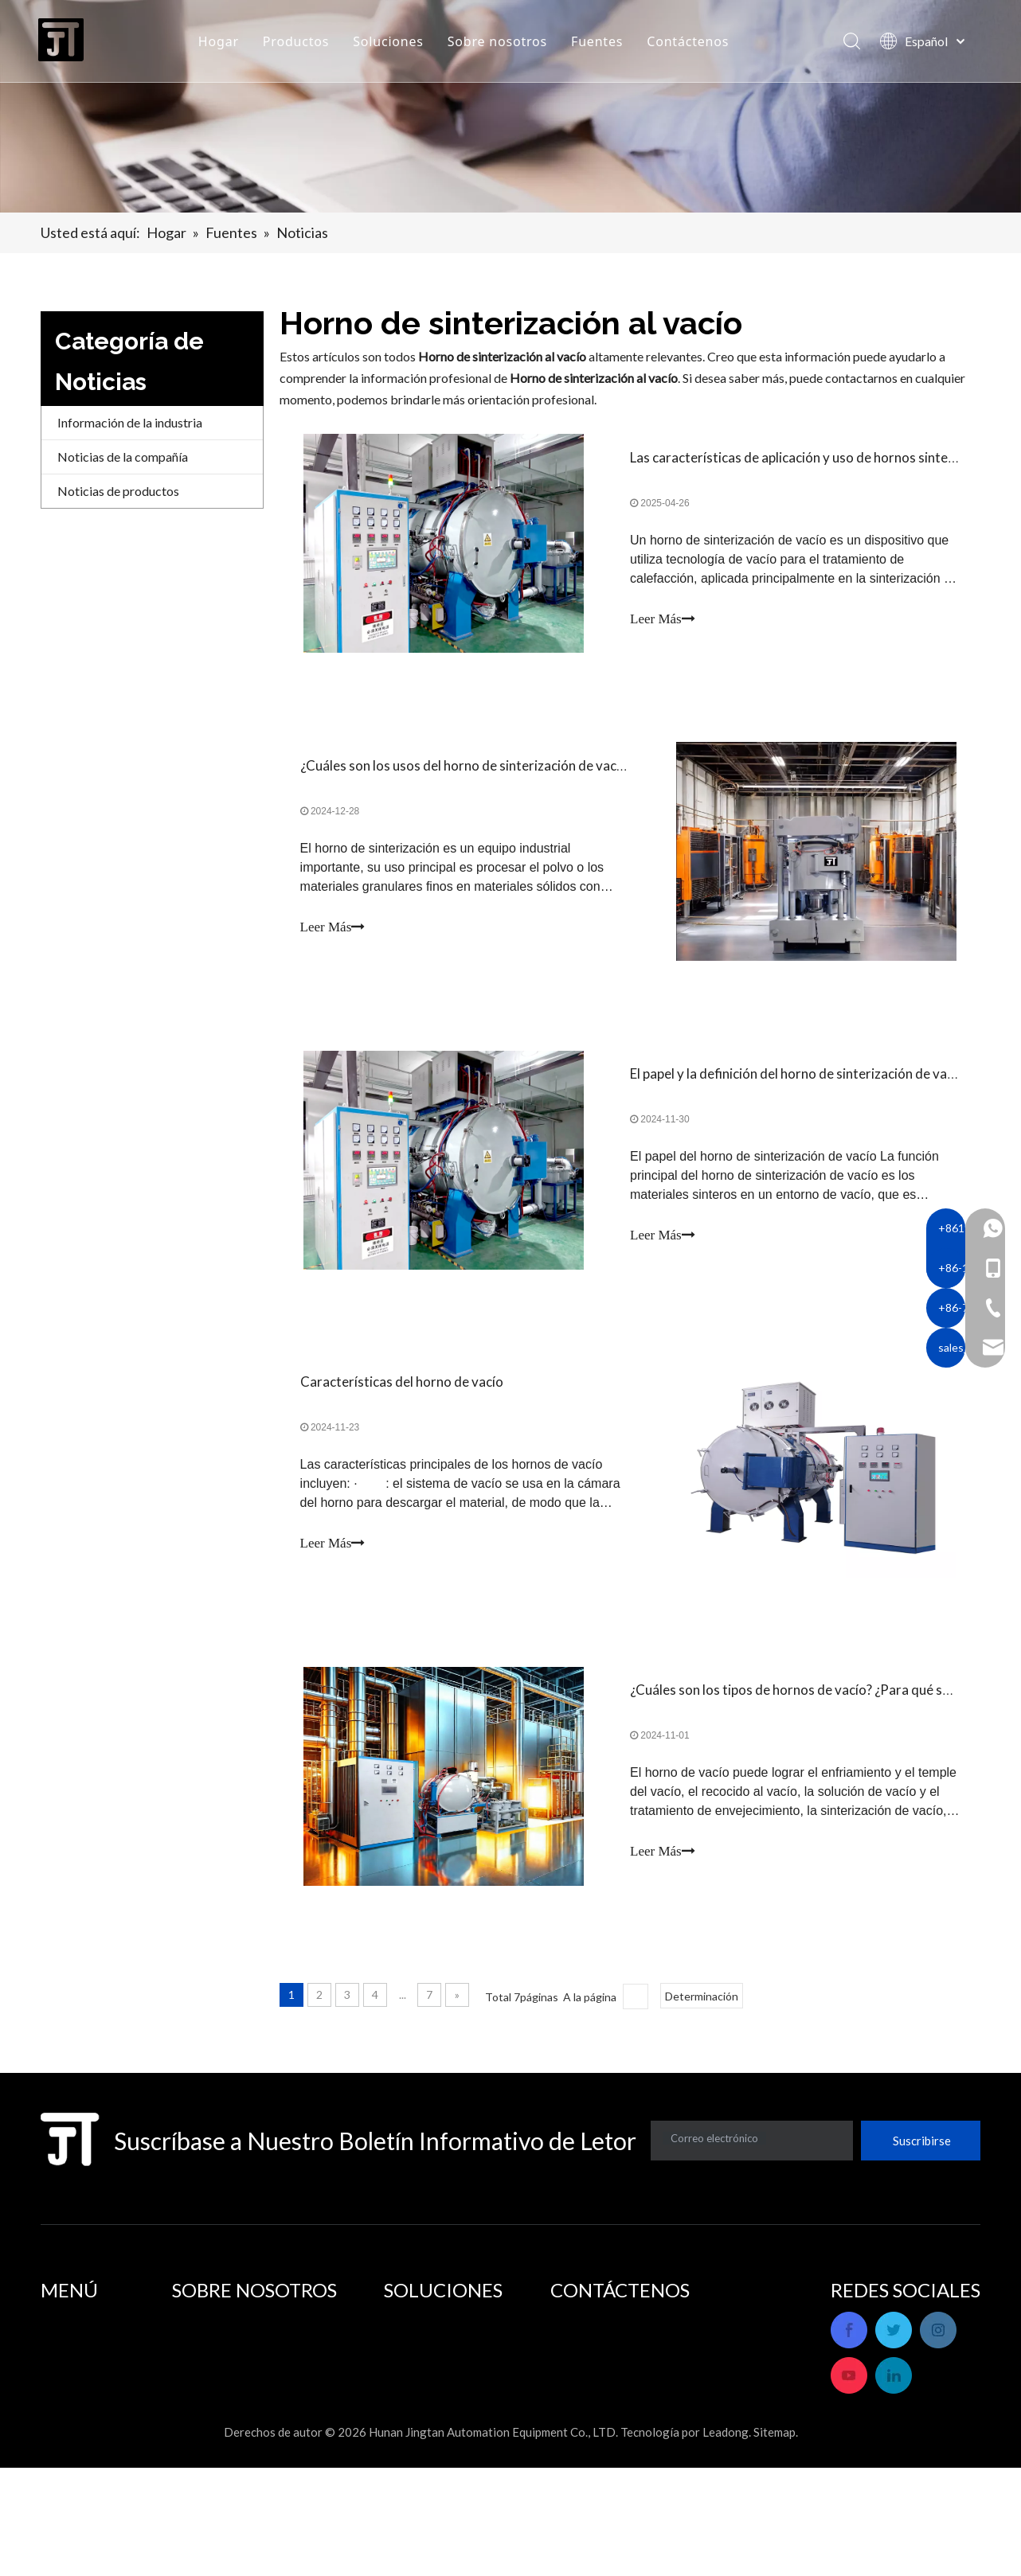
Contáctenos (692, 44)
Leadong (725, 2540)
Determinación (701, 2031)
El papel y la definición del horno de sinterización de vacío (797, 1091)
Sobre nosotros (501, 44)
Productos (300, 44)
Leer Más (662, 622)
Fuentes (601, 44)
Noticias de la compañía (122, 456)
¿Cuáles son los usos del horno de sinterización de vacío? (469, 775)
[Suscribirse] (920, 2175)
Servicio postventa (222, 2375)
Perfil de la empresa (226, 2354)
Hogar (222, 44)
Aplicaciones (419, 2354)
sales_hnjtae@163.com (721, 2465)
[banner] (510, 106)
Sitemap (774, 2540)
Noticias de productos (118, 490)
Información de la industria (129, 422)
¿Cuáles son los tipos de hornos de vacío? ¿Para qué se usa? (804, 1721)
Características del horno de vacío (405, 1406)
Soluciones (392, 44)
